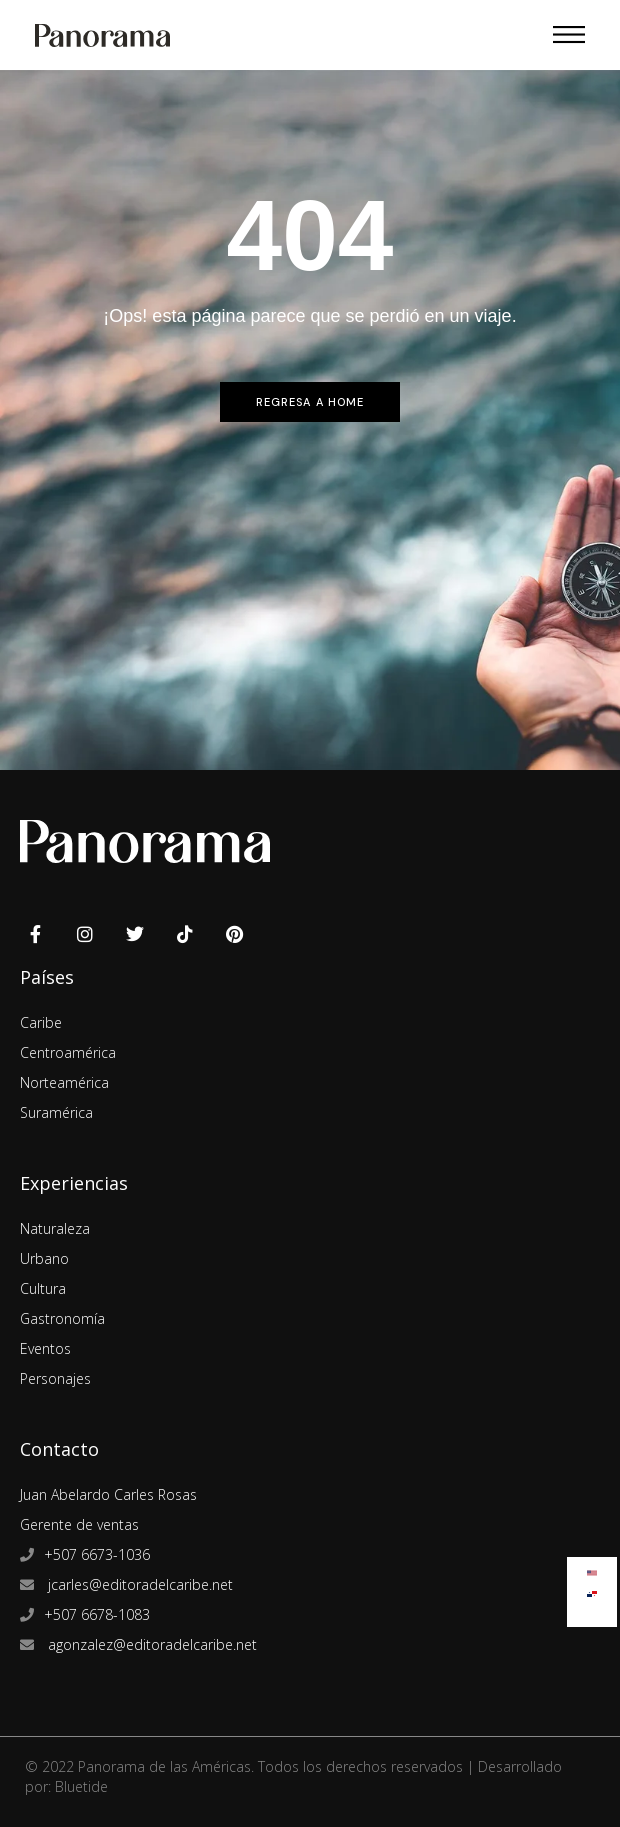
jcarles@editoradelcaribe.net (138, 1584)
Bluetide (81, 1786)
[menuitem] (592, 1568)
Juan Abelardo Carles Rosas (108, 1494)
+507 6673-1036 (97, 1554)
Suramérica (56, 1112)
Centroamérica (68, 1052)
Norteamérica (64, 1082)
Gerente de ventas (79, 1524)
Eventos (45, 1348)
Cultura (43, 1288)
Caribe (41, 1022)
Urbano (44, 1258)
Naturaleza (55, 1228)
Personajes (55, 1378)
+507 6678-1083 (97, 1614)
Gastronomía (62, 1318)
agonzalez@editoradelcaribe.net (150, 1644)
